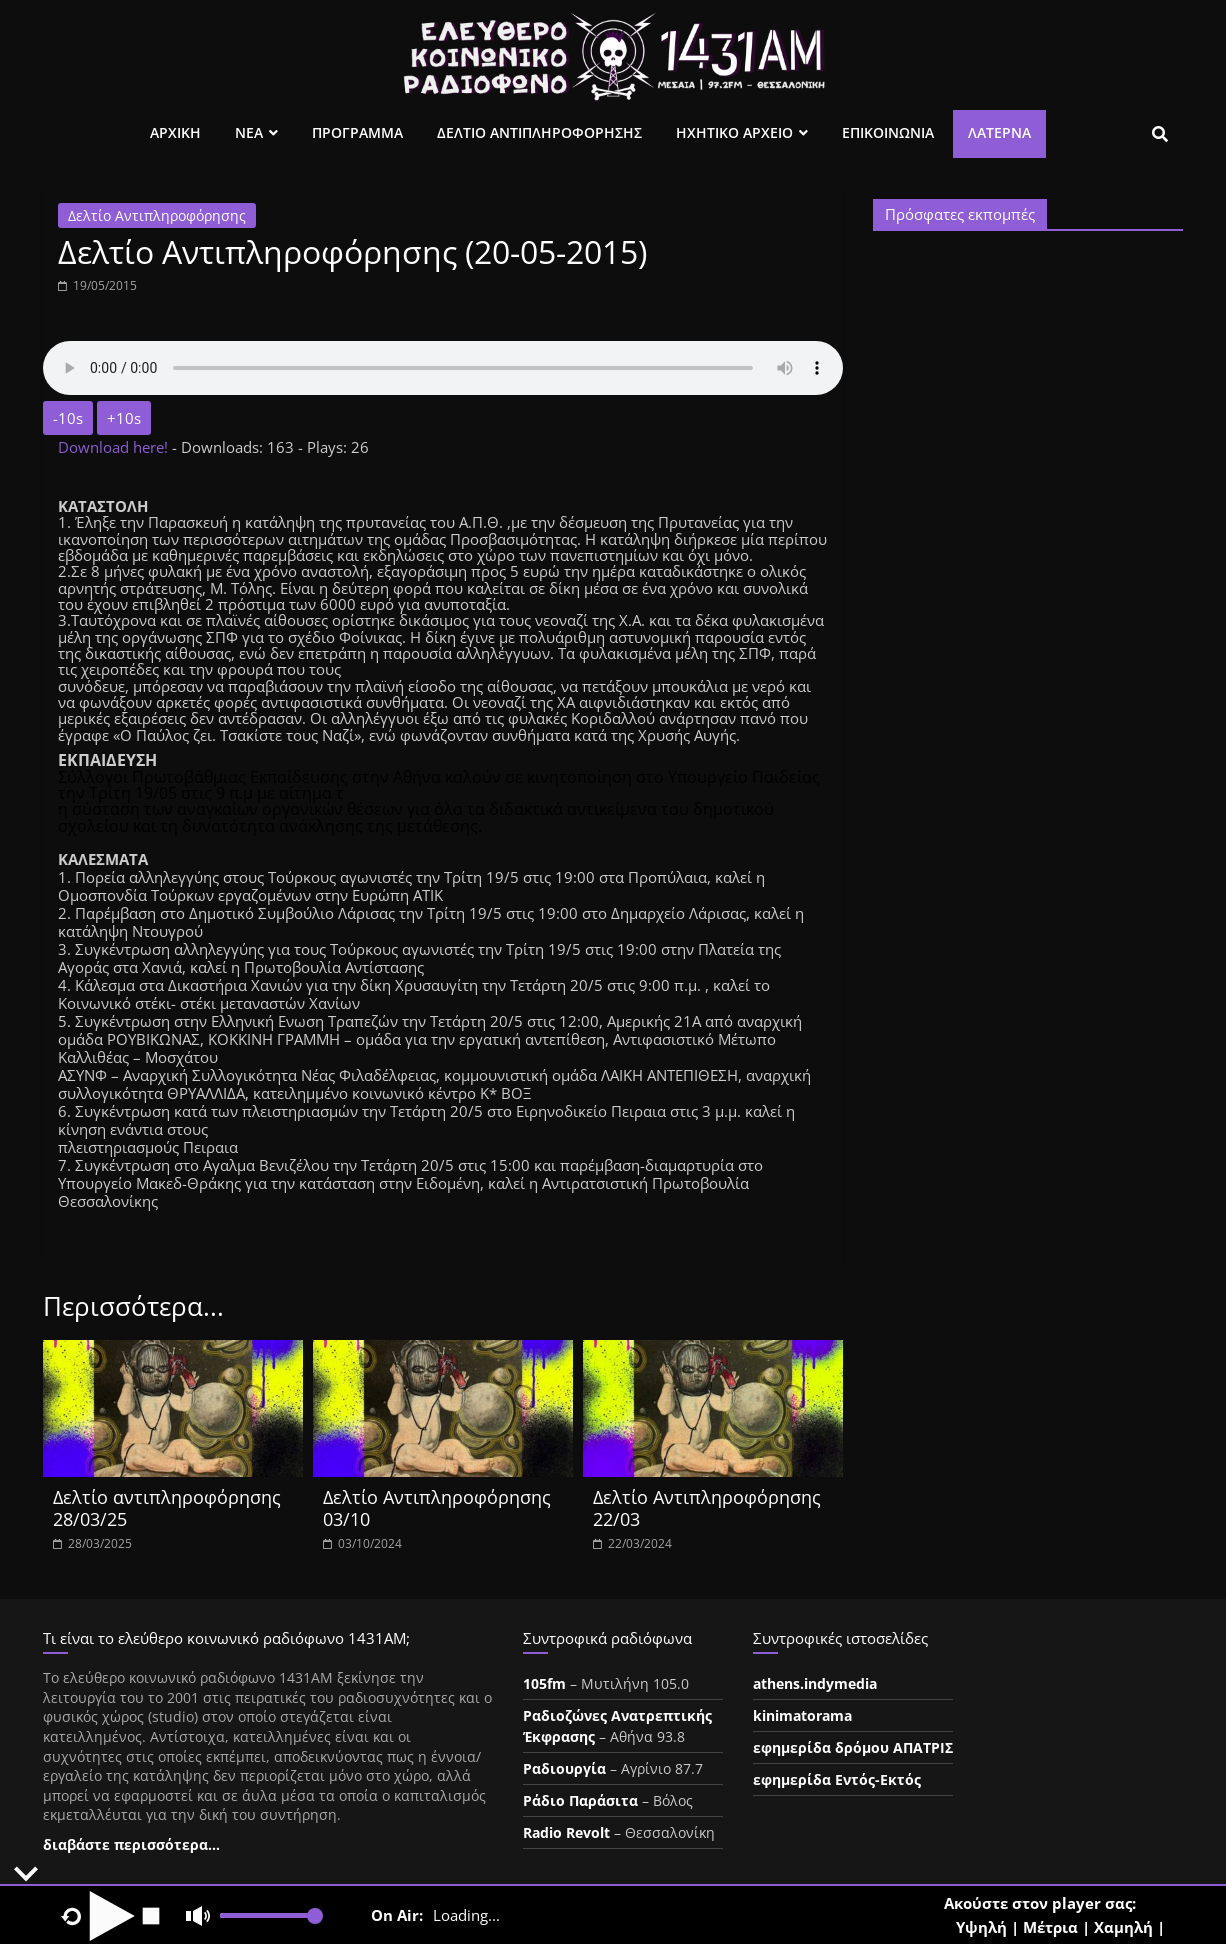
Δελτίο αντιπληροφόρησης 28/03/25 (167, 1508)
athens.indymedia (815, 1683)
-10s (68, 418)
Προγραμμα (357, 132)
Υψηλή (981, 1927)
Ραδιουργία (564, 1768)
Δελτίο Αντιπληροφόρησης (157, 215)
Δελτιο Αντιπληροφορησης (539, 132)
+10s (124, 418)
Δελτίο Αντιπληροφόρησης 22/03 (707, 1508)
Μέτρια (1050, 1927)
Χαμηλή (1123, 1927)
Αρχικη (175, 132)
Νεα (249, 132)
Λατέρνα (999, 132)
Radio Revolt (566, 1832)
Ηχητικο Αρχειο (734, 132)
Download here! (115, 447)
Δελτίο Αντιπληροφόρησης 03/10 (437, 1508)
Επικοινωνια (888, 132)
